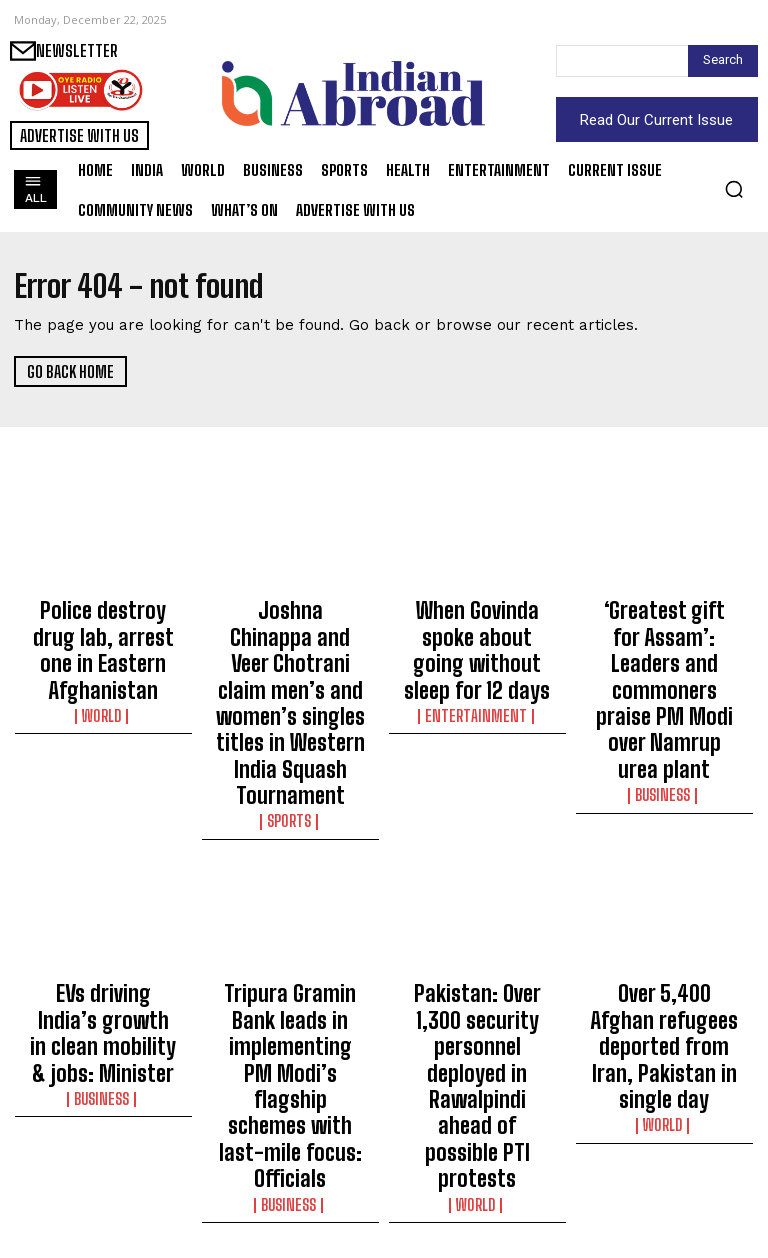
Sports (290, 718)
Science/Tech (664, 1221)
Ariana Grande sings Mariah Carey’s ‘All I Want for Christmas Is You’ (103, 1173)
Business (664, 700)
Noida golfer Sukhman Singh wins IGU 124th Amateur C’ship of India (477, 1173)
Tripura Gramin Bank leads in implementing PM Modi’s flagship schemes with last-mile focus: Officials (290, 922)
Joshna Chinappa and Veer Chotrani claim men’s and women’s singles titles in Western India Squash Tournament (290, 652)
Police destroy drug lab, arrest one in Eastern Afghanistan (103, 625)
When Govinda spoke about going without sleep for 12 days (477, 625)
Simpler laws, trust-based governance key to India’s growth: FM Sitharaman (290, 1173)
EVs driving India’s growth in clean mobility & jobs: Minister (103, 913)
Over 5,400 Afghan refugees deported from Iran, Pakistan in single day (664, 913)
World (103, 664)
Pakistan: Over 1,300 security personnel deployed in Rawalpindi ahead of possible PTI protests (477, 922)
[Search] (723, 61)
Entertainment (477, 664)
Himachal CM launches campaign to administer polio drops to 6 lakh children (664, 1173)
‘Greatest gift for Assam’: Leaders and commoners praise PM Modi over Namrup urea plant (664, 643)
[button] (734, 189)
